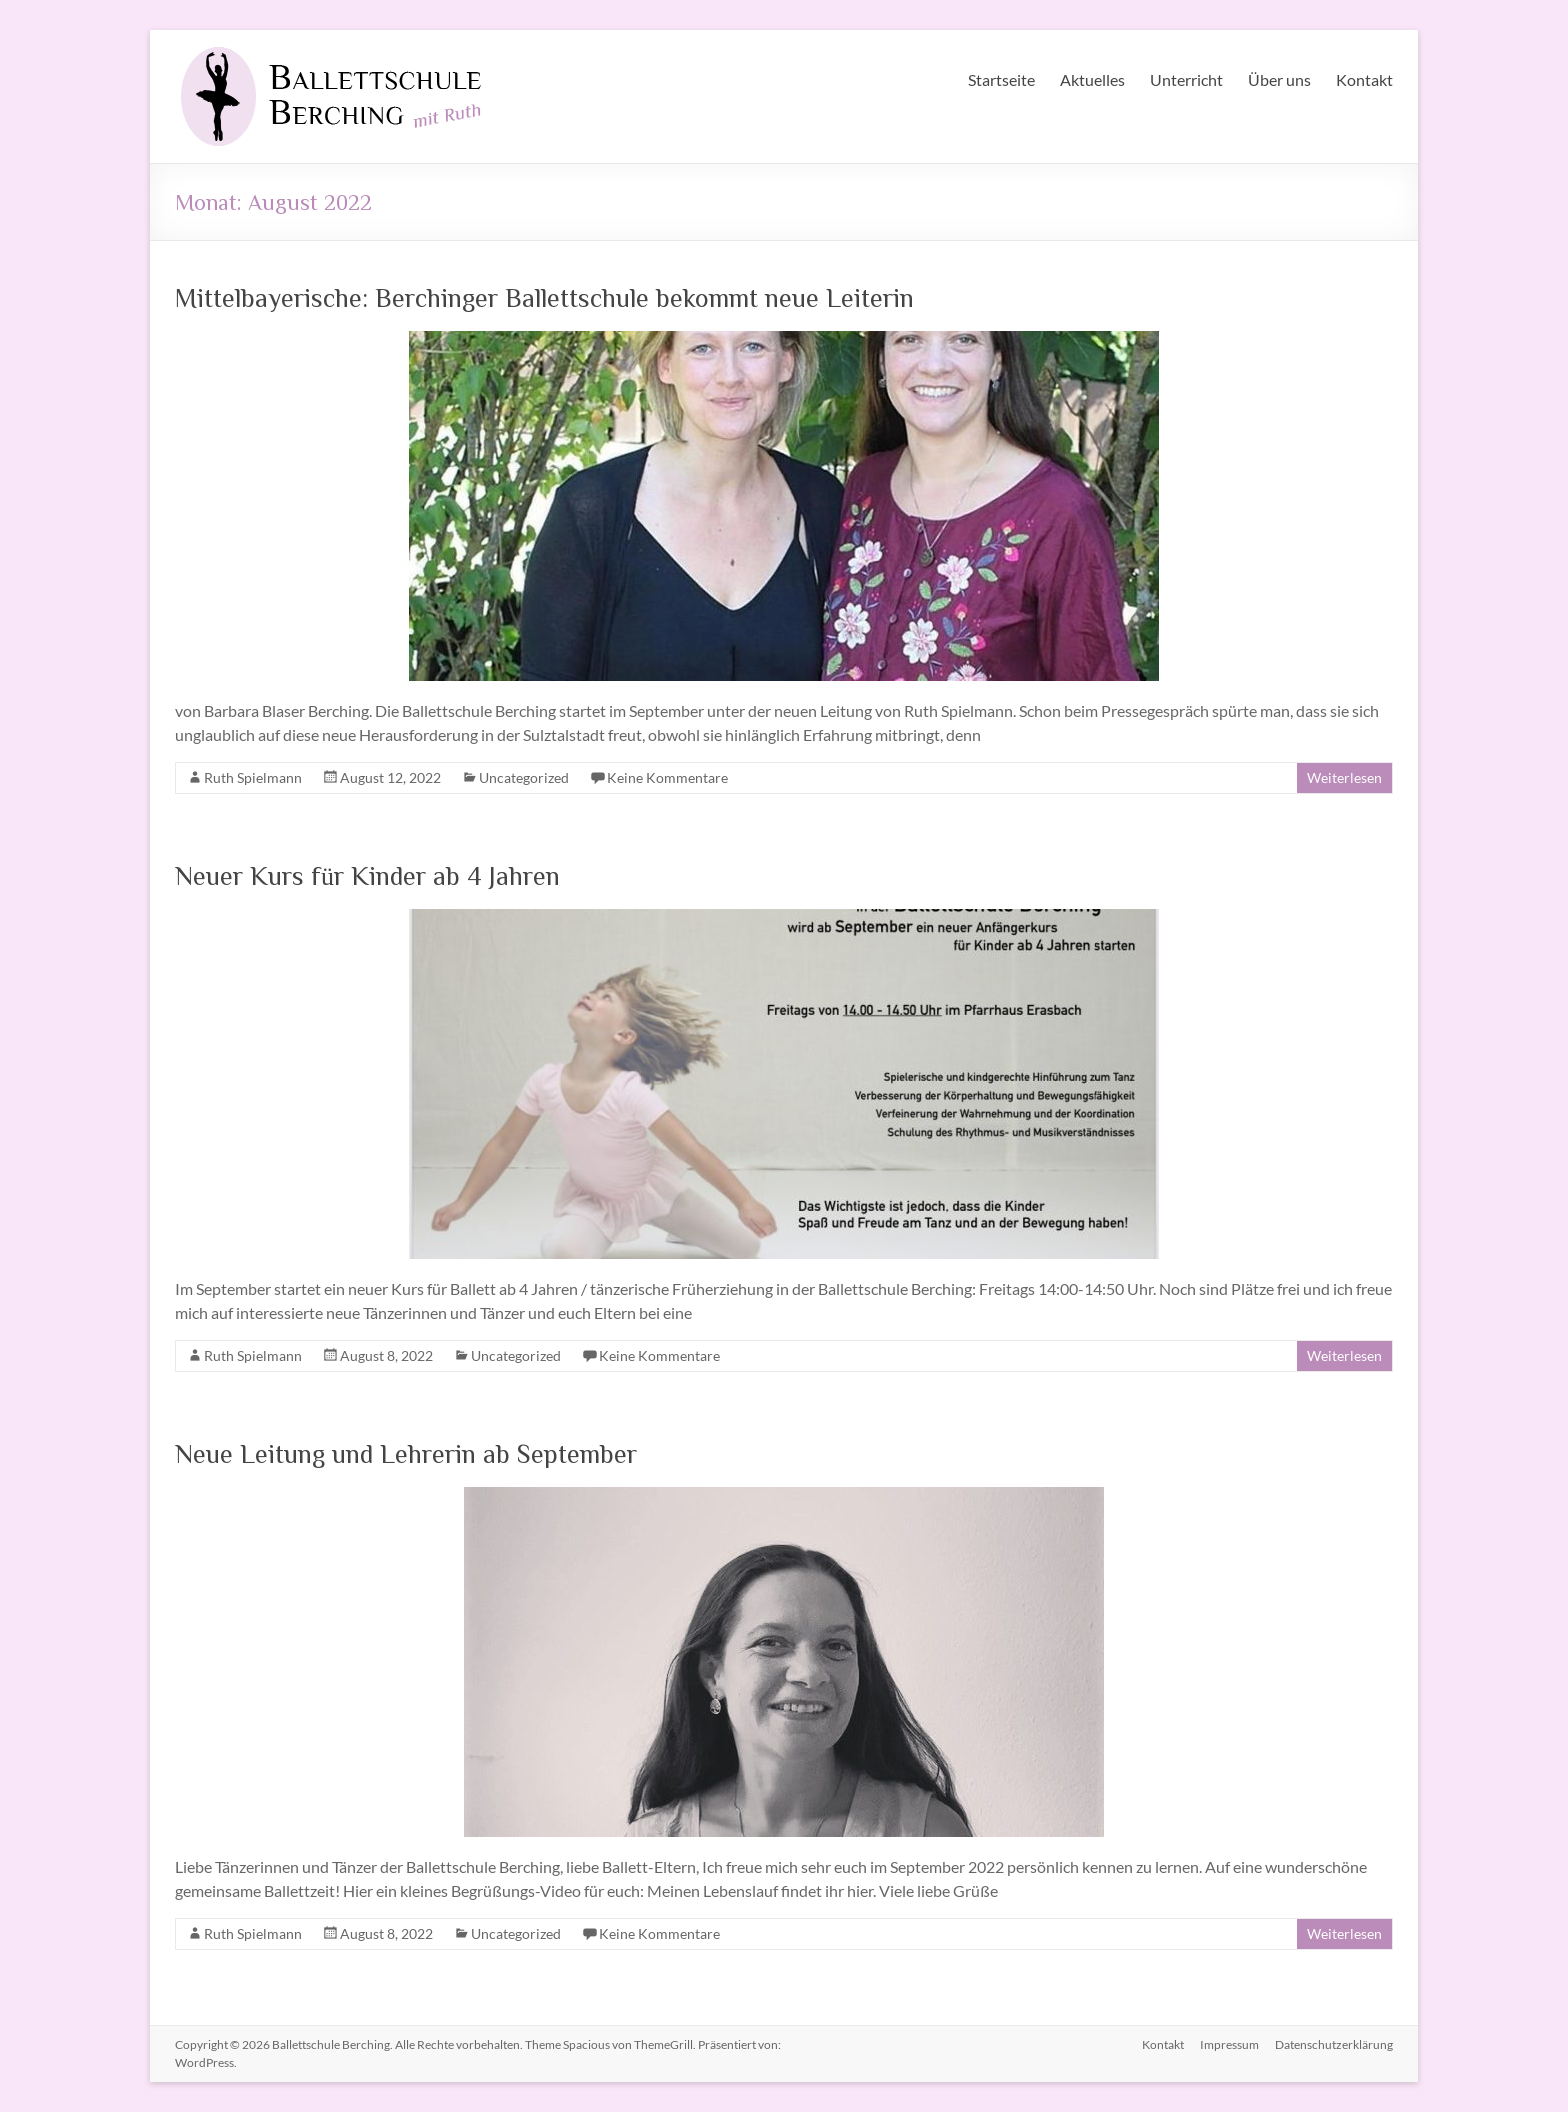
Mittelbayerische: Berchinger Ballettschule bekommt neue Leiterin (544, 297)
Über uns (1279, 79)
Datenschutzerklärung (1334, 2044)
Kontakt (1364, 79)
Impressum (1229, 2044)
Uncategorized (524, 777)
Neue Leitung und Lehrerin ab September (406, 1453)
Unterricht (1186, 79)
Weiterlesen (1344, 777)
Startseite (1001, 79)
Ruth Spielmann (253, 777)
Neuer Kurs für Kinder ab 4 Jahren (367, 875)
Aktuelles (1092, 79)
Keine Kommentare (667, 777)
